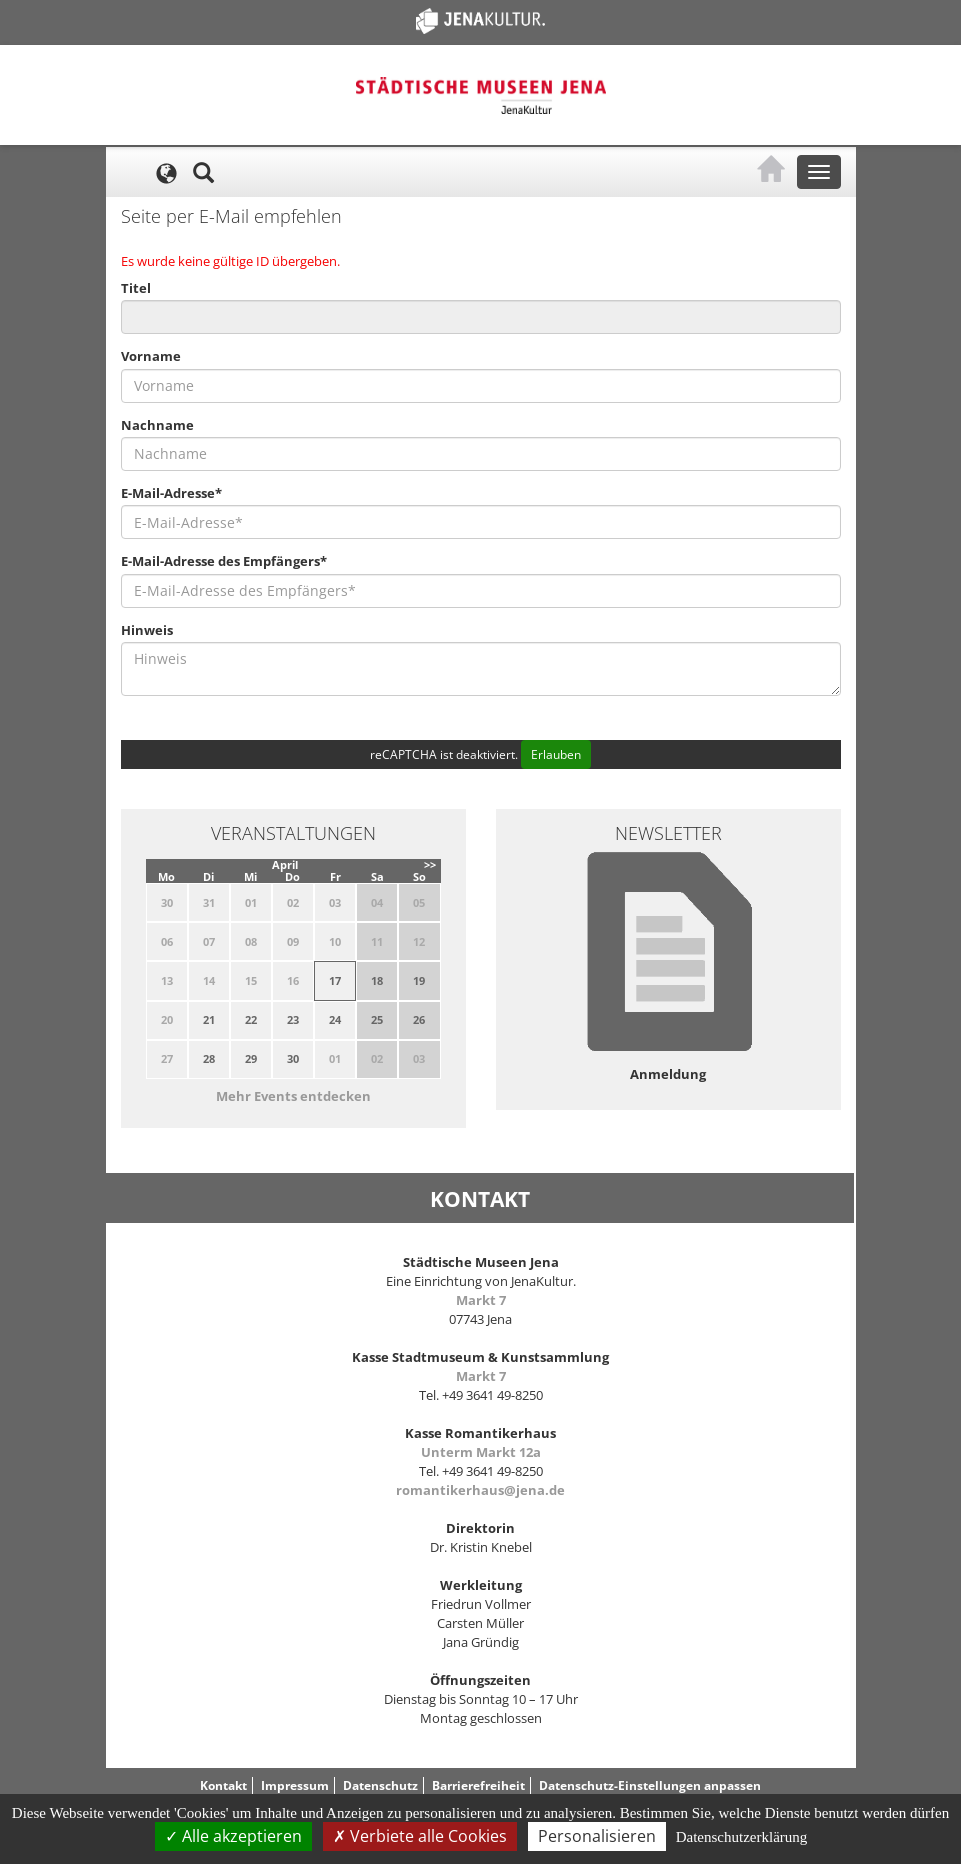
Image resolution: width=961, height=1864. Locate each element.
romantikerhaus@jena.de (480, 1490)
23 (293, 1019)
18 (377, 980)
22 (251, 1019)
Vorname (151, 356)
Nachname (157, 425)
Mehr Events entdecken (293, 1096)
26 (419, 1019)
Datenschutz (380, 1785)
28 (209, 1058)
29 (251, 1058)
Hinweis (147, 630)
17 (335, 980)
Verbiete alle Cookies (420, 1836)
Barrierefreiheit (478, 1785)
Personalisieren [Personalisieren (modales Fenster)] (597, 1836)
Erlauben (556, 754)
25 (377, 1019)
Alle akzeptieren (233, 1836)
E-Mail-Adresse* (171, 493)
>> (430, 864)
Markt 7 (481, 1300)
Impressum (295, 1785)
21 (209, 1019)
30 (293, 1058)
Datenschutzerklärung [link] (742, 1837)
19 (419, 980)
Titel (136, 288)
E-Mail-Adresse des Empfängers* (224, 561)
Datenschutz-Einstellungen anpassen (650, 1785)
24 (335, 1019)
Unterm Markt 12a (481, 1452)
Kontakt (223, 1785)
